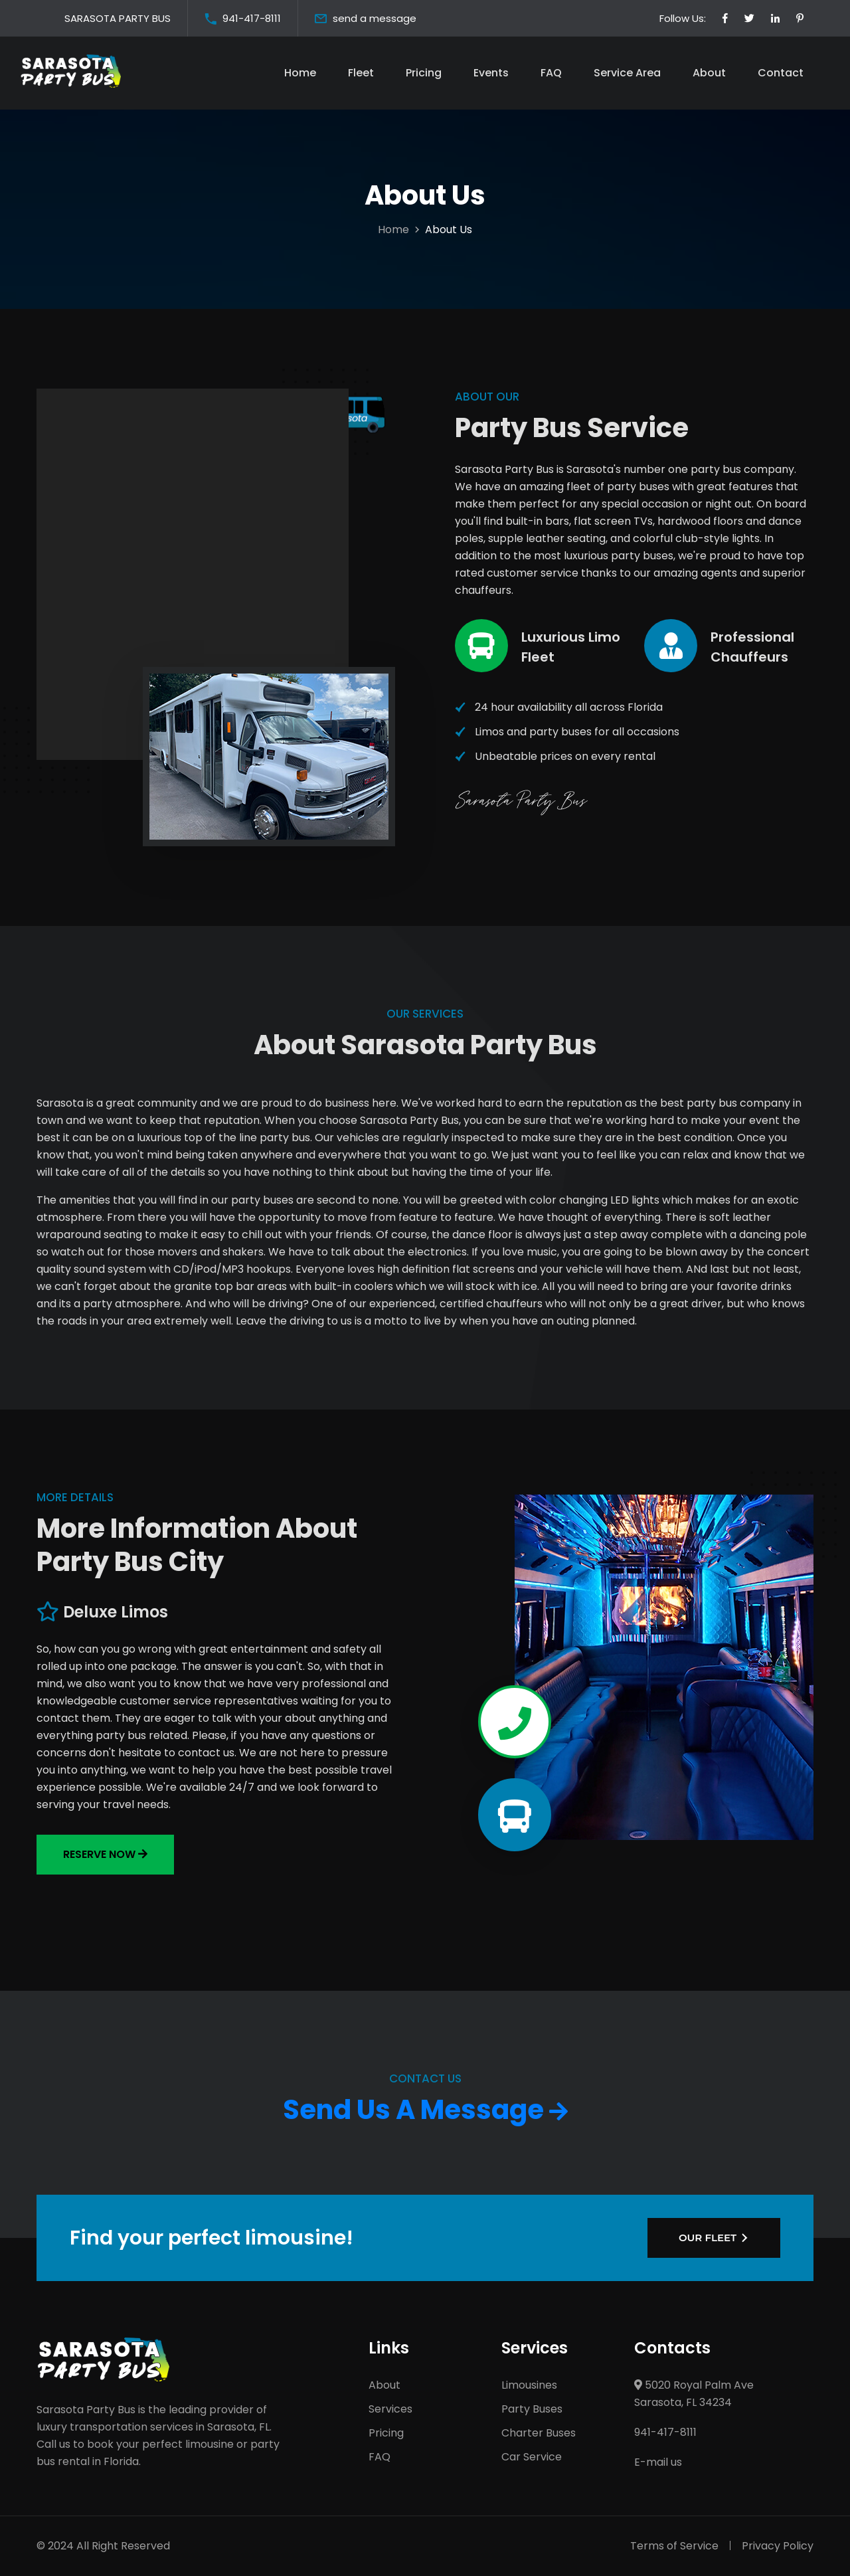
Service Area (627, 72)
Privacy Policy (777, 2545)
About (709, 72)
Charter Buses (538, 2432)
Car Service (531, 2456)
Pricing (424, 72)
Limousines (529, 2385)
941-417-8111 (251, 18)
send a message (374, 18)
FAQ (551, 72)
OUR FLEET (707, 2237)
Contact (781, 72)
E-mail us (658, 2462)
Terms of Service (674, 2545)
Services (390, 2409)
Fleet (361, 72)
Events (491, 72)
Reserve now (105, 1854)
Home (300, 72)
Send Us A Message (425, 2109)
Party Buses (531, 2409)
